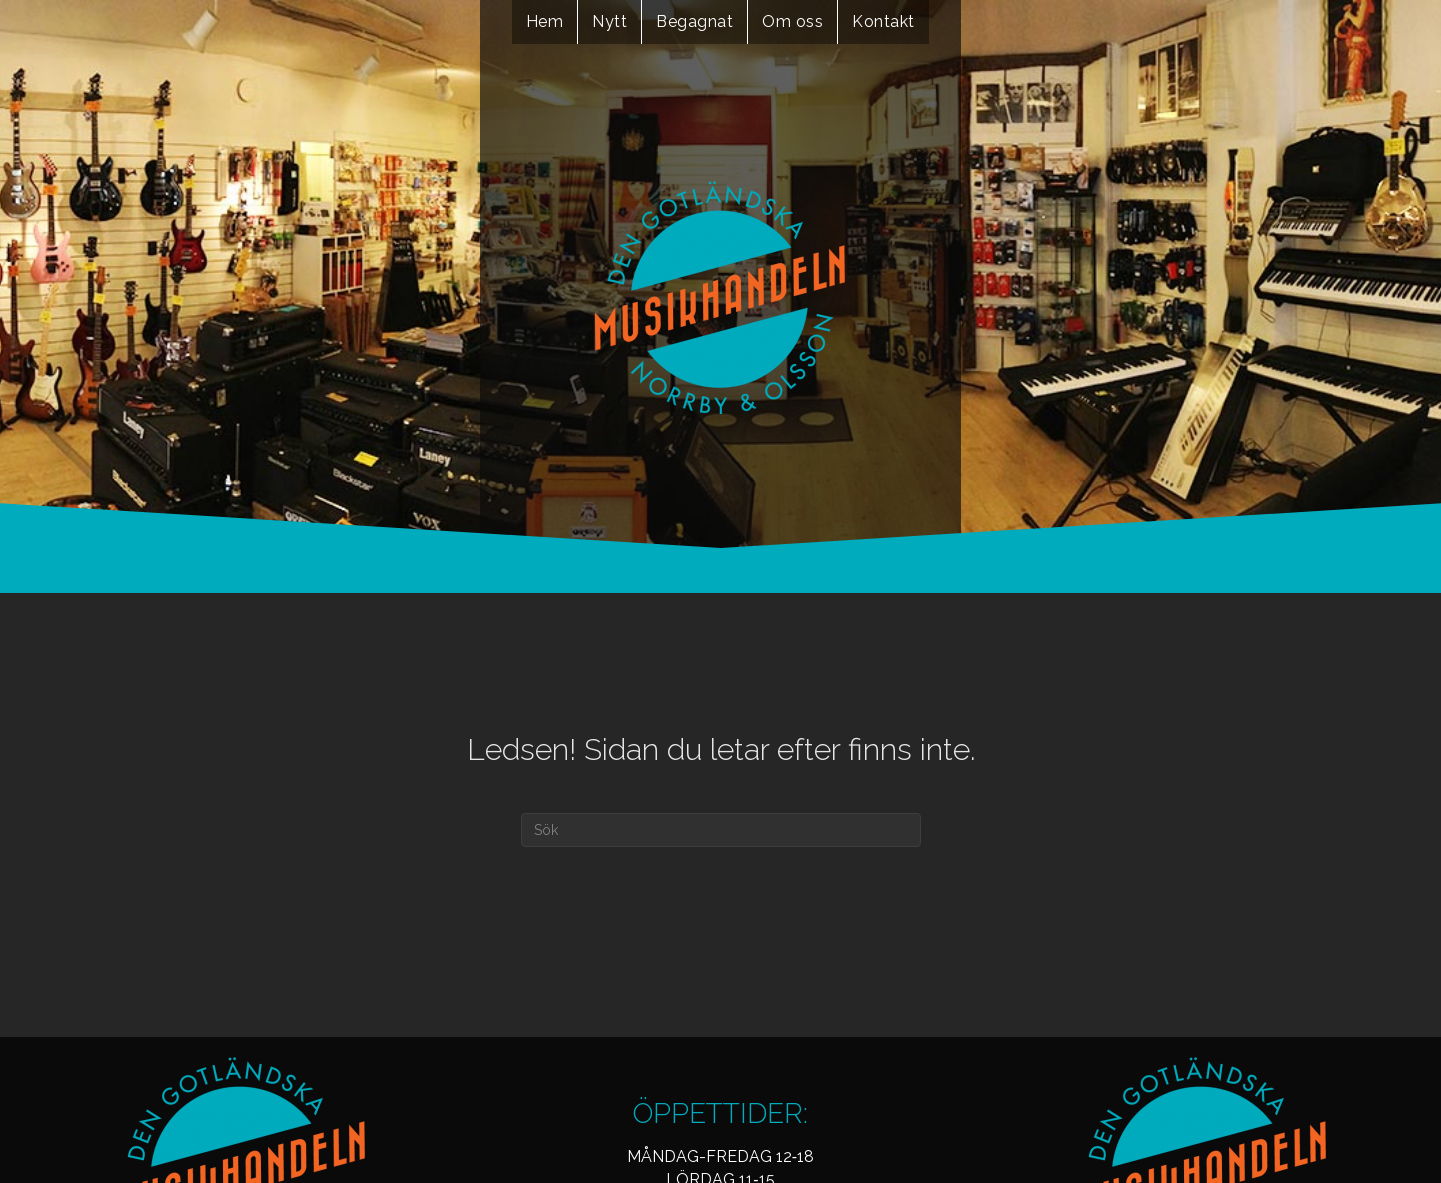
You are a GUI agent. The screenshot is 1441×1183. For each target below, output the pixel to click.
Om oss (792, 21)
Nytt (609, 21)
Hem (545, 21)
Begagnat (694, 21)
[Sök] (721, 830)
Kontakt (883, 21)
